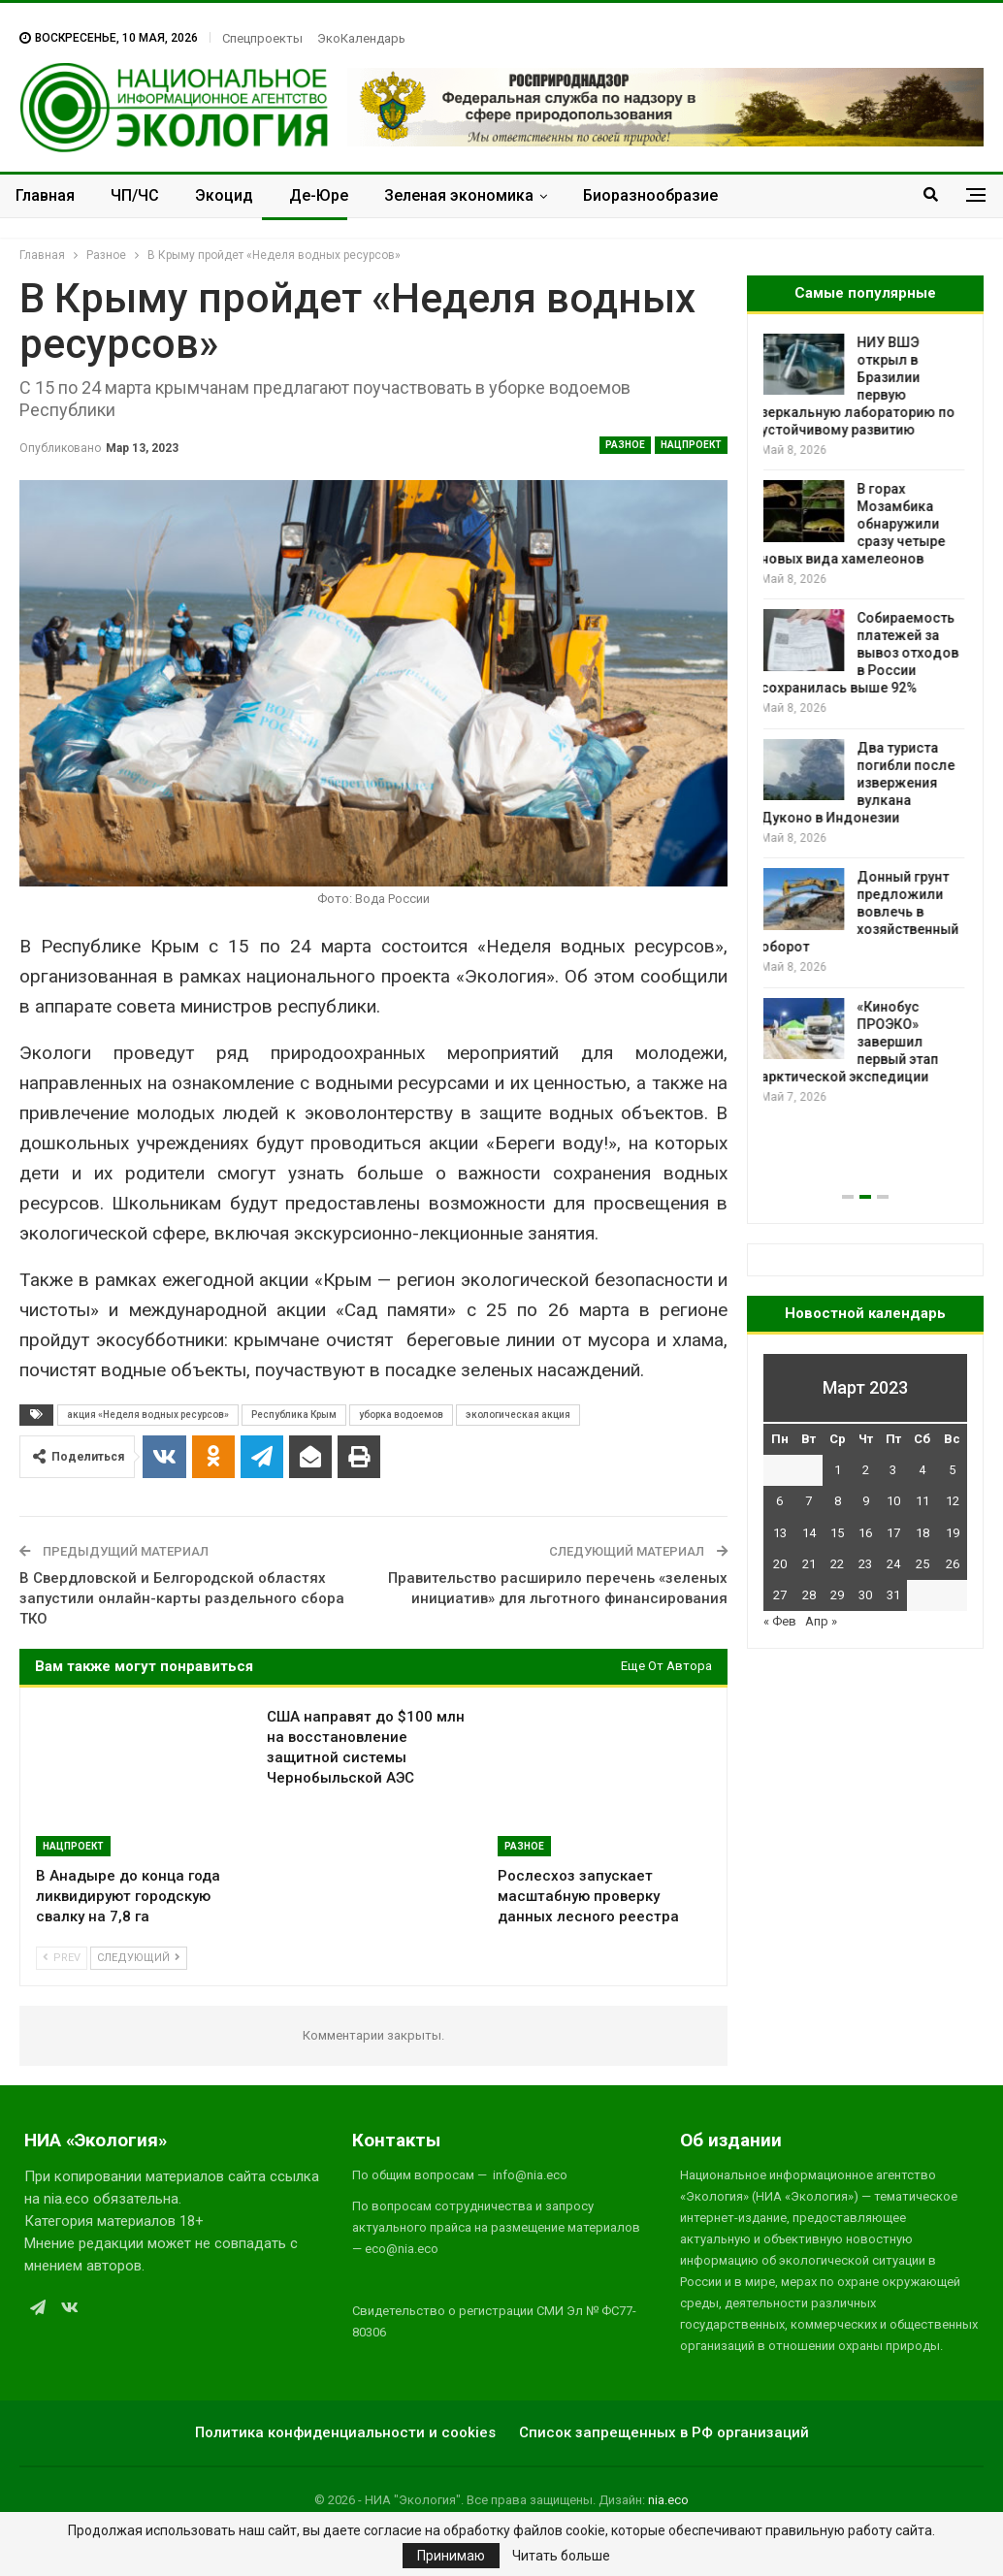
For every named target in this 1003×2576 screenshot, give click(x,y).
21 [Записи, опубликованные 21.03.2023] (809, 1564)
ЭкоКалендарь (361, 38)
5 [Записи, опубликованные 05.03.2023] (952, 1470)
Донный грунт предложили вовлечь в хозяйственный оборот (862, 911)
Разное (625, 444)
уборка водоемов (401, 1414)
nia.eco (668, 2500)
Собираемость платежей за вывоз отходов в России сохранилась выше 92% (862, 652)
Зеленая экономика (459, 195)
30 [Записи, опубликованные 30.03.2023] (865, 1595)
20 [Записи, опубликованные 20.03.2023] (780, 1564)
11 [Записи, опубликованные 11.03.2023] (922, 1501)
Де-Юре (318, 195)
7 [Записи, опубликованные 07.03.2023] (808, 1501)
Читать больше (561, 2555)
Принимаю (451, 2555)
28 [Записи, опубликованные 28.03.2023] (809, 1595)
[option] (865, 720)
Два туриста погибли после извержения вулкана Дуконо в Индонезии (860, 782)
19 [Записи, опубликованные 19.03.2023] (952, 1533)
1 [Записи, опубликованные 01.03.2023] (837, 1470)
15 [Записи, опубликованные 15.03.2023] (837, 1533)
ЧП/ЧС (135, 195)
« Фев (779, 1621)
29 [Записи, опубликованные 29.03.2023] (837, 1595)
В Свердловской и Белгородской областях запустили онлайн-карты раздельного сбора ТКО (181, 1598)
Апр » (821, 1621)
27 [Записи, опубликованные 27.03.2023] (780, 1595)
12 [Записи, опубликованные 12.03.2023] (952, 1501)
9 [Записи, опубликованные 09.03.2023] (865, 1501)
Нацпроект (691, 444)
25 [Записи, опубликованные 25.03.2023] (922, 1564)
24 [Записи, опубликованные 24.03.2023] (893, 1564)
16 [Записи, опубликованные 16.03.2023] (865, 1533)
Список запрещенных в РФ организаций (664, 2432)
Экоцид (224, 195)
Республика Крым (294, 1414)
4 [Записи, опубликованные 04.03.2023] (922, 1470)
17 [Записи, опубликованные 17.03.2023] (893, 1533)
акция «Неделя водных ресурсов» (148, 1414)
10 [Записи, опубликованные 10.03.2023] (893, 1501)
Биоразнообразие (650, 195)
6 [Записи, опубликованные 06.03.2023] (779, 1501)
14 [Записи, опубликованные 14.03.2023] (809, 1533)
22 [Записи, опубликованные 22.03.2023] (837, 1564)
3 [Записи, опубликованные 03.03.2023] (893, 1470)
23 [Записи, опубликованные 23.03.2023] (865, 1564)
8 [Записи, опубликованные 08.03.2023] (837, 1501)
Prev (62, 1957)
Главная (45, 195)
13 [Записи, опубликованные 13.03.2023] (780, 1533)
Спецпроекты (262, 38)
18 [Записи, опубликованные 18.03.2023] (922, 1533)
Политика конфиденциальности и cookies (345, 2432)
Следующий (138, 1957)
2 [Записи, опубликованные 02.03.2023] (865, 1470)
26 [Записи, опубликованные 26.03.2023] (952, 1564)
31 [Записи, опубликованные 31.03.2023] (893, 1595)
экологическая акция (518, 1414)
